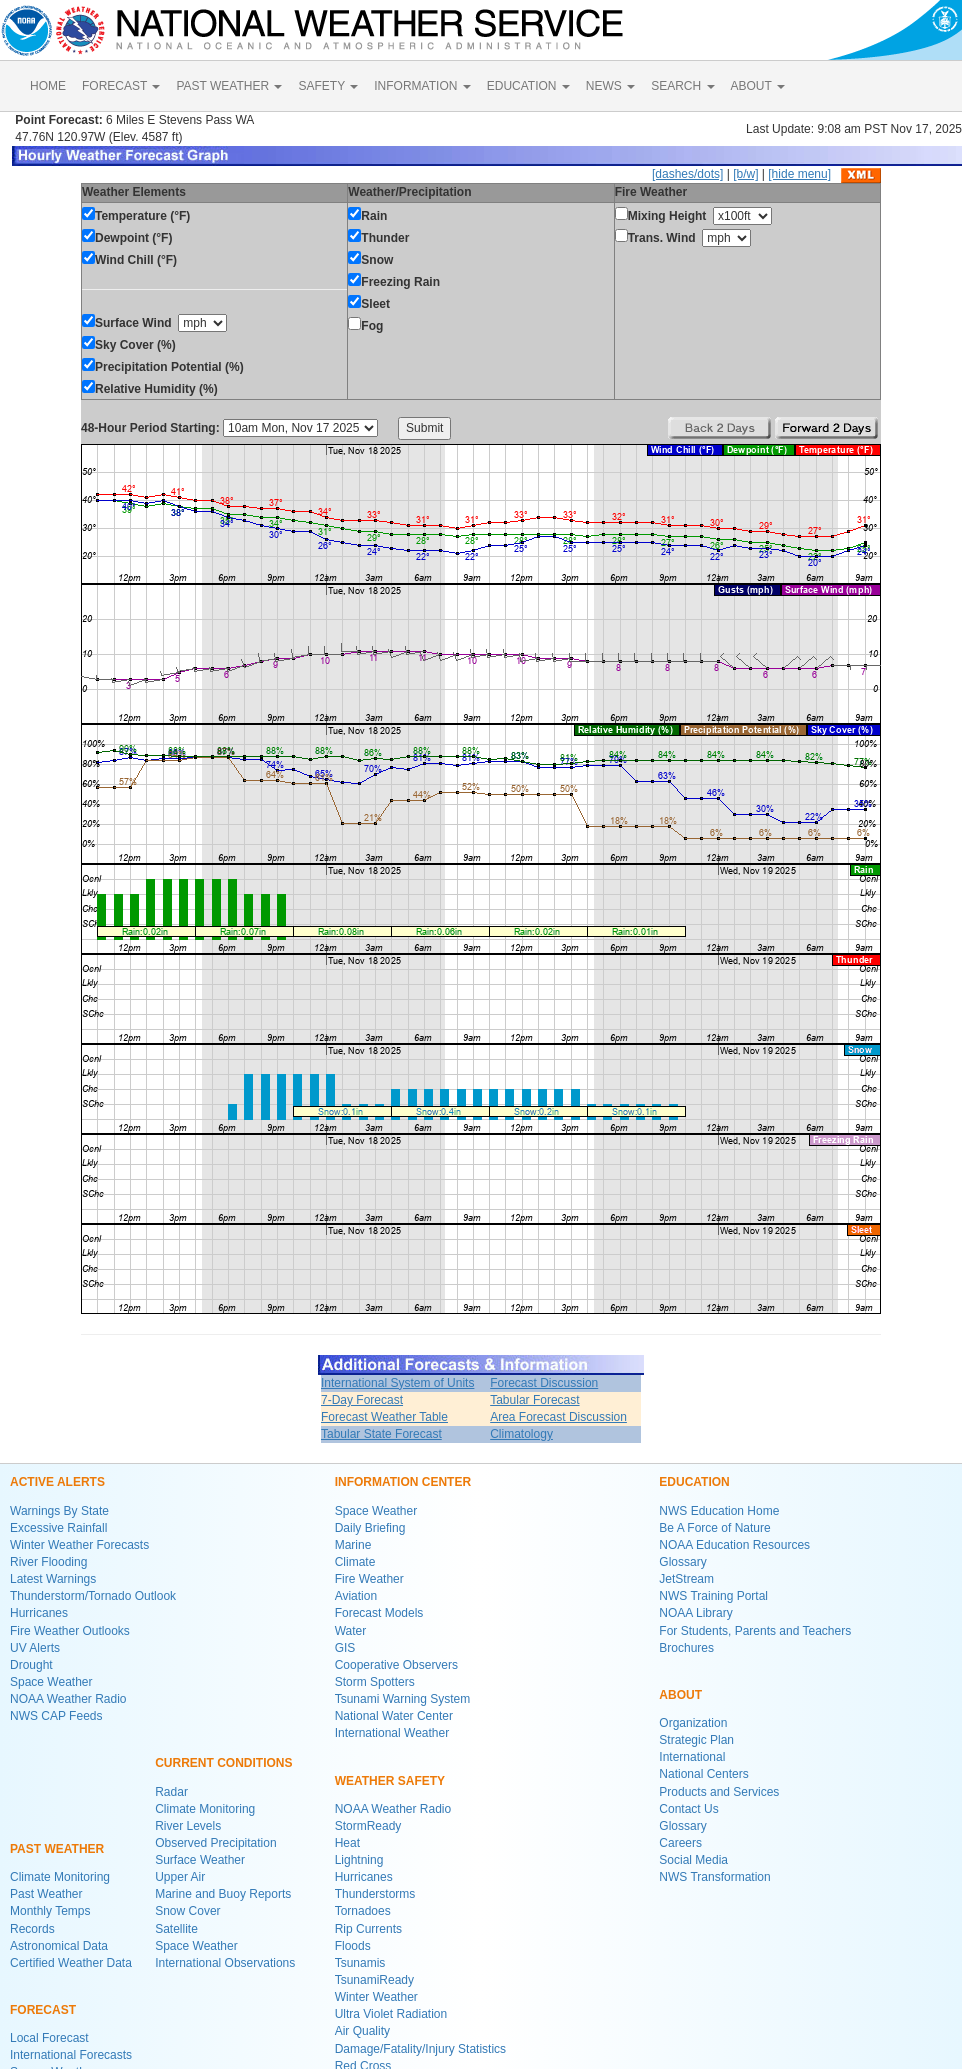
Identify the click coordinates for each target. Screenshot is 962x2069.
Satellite (176, 1929)
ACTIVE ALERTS (57, 1482)
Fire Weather (369, 1579)
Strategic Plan (696, 1740)
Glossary (682, 1562)
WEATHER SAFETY (390, 1781)
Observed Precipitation (215, 1843)
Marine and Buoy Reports (223, 1894)
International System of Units (397, 1383)
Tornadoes (363, 1911)
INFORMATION (422, 86)
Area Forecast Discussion (558, 1417)
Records (32, 1929)
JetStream (686, 1579)
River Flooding (48, 1562)
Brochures (686, 1648)
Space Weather (51, 1682)
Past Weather (46, 1894)
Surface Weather (200, 1860)
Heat (347, 1843)
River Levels (188, 1826)
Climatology (521, 1434)
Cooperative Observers (396, 1665)
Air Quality (362, 2031)
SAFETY (328, 86)
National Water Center (394, 1716)
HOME (48, 86)
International (692, 1757)
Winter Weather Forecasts (79, 1545)
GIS (345, 1648)
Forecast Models (379, 1613)
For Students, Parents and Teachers (755, 1631)
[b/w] (745, 174)
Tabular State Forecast (381, 1434)
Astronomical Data (59, 1946)
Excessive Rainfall (58, 1528)
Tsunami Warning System (403, 1699)
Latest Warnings (53, 1579)
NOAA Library (695, 1613)
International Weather (392, 1733)
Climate (355, 1562)
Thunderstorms (375, 1894)
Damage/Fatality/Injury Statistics (420, 2049)
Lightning (359, 1860)
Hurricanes (39, 1613)
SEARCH (682, 86)
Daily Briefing (370, 1528)
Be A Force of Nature (714, 1528)
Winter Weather (376, 1997)
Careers (680, 1843)
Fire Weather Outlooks (70, 1631)
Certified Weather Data (71, 1963)
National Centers (703, 1774)
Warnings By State (59, 1511)
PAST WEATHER (229, 86)
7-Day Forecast (362, 1400)
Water (351, 1631)
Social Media (693, 1860)
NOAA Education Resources (734, 1545)
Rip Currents (368, 1929)
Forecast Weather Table (384, 1417)
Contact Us (688, 1809)
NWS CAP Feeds (56, 1716)
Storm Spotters (375, 1682)
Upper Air (180, 1877)
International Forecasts (71, 2055)
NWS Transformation (714, 1877)
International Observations (225, 1963)
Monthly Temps (50, 1911)
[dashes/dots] (687, 174)
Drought (31, 1665)
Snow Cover (187, 1911)
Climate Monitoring (60, 1877)
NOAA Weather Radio (68, 1699)
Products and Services (719, 1792)
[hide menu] (799, 174)
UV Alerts (35, 1648)
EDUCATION (528, 86)
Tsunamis (360, 1963)
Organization (693, 1723)
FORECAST (121, 86)
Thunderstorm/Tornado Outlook (93, 1596)
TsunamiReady (374, 1980)
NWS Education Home (719, 1511)
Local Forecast (49, 2038)
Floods (353, 1946)
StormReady (368, 1826)
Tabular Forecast (534, 1400)
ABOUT (758, 86)
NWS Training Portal (713, 1596)
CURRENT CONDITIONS (223, 1763)
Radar (171, 1792)
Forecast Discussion (544, 1383)
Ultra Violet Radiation (391, 2014)
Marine (353, 1545)
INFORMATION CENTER (403, 1482)
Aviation (356, 1596)
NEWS (610, 86)
